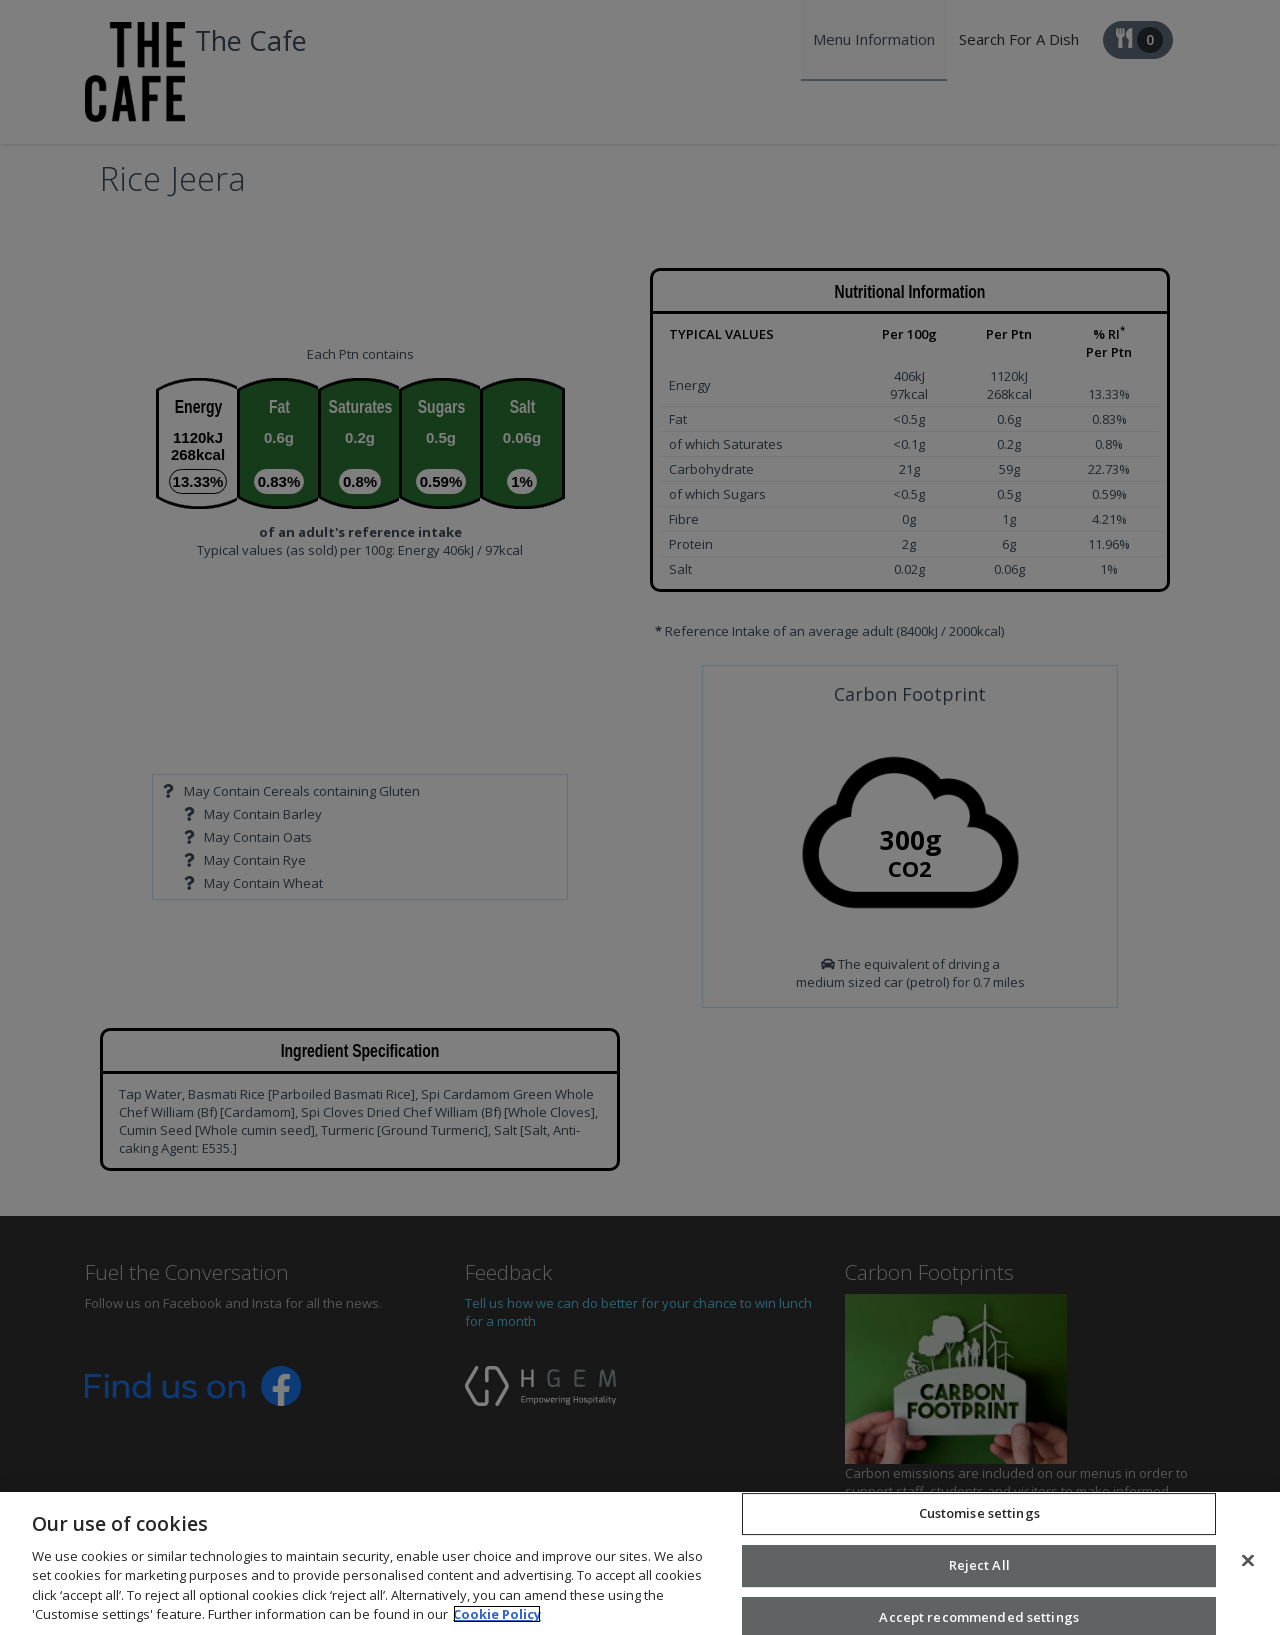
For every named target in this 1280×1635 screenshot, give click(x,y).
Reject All (979, 1565)
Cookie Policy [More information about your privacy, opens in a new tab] (497, 1614)
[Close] (1248, 1561)
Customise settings (979, 1514)
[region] (640, 1563)
